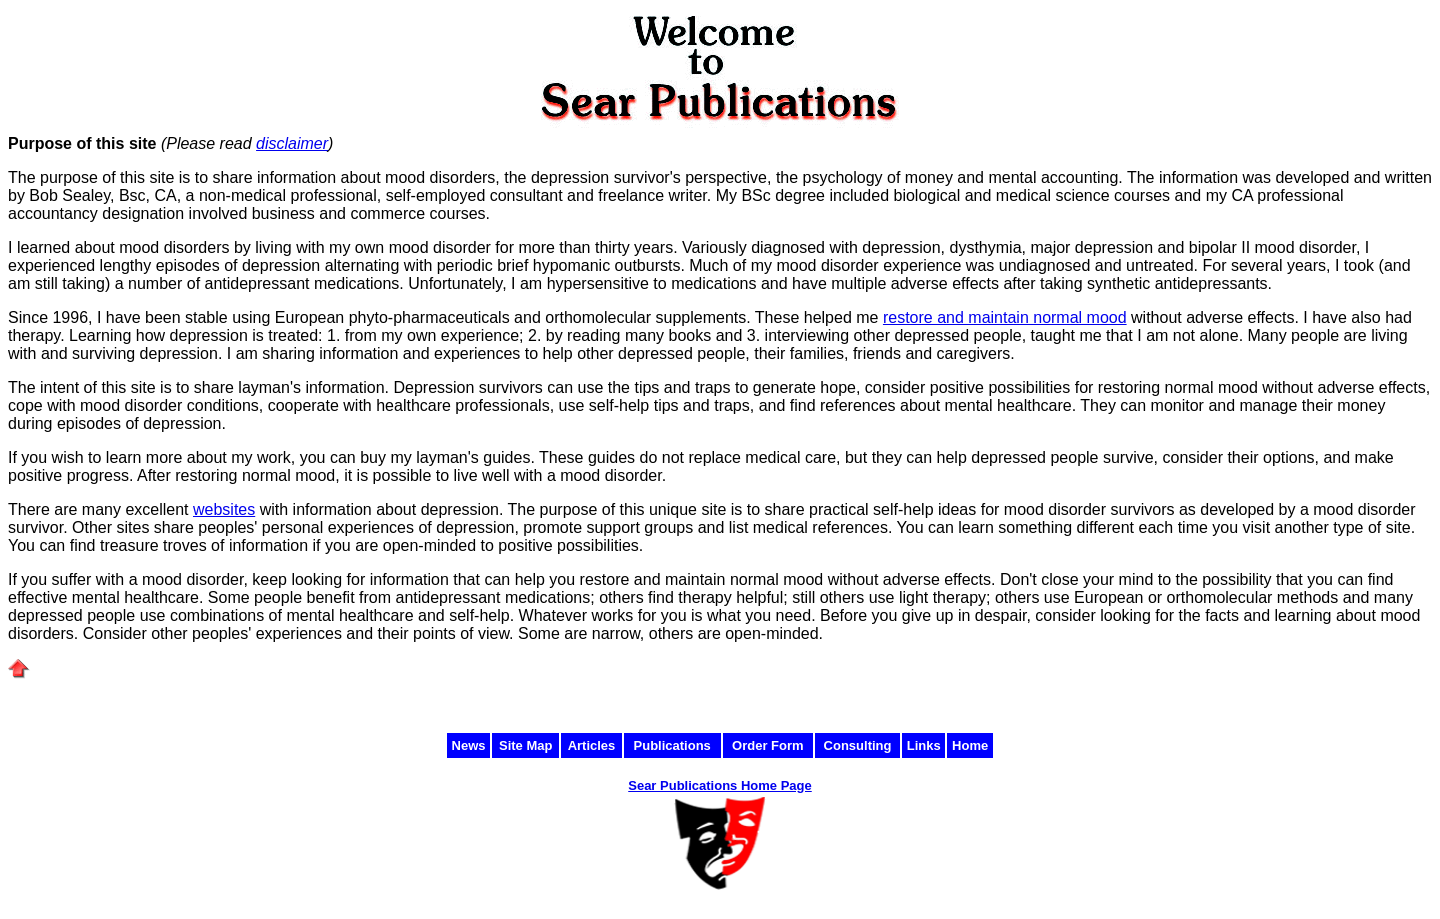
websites (224, 509)
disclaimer (292, 143)
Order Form (768, 745)
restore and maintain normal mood (1005, 317)
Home (970, 745)
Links (924, 745)
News (469, 745)
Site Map (525, 745)
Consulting (858, 745)
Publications (672, 745)
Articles (592, 745)
